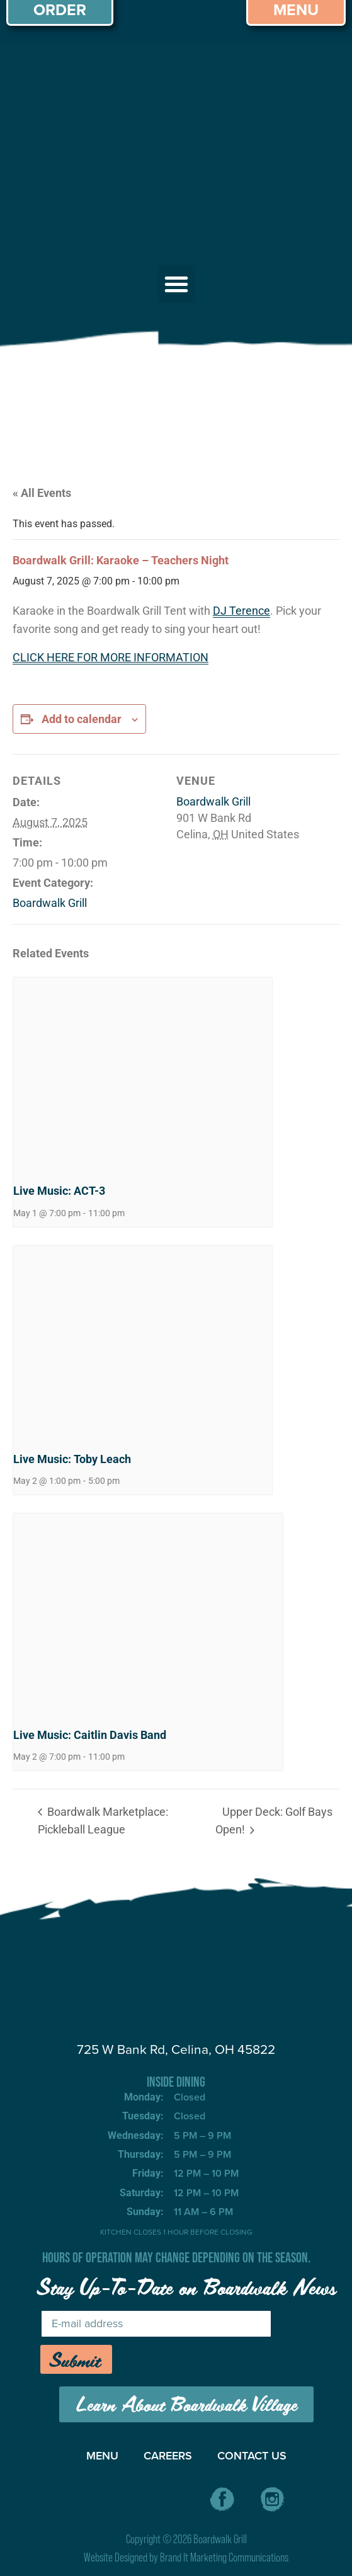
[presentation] (142, 1074)
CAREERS (168, 2455)
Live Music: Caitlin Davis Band (89, 1734)
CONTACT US (252, 2455)
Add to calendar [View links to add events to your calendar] (82, 719)
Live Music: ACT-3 (59, 1190)
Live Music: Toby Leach (72, 1459)
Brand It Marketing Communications (224, 2557)
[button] (176, 284)
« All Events (42, 492)
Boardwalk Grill (50, 902)
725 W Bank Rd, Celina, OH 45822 (176, 2049)
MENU (102, 2455)
